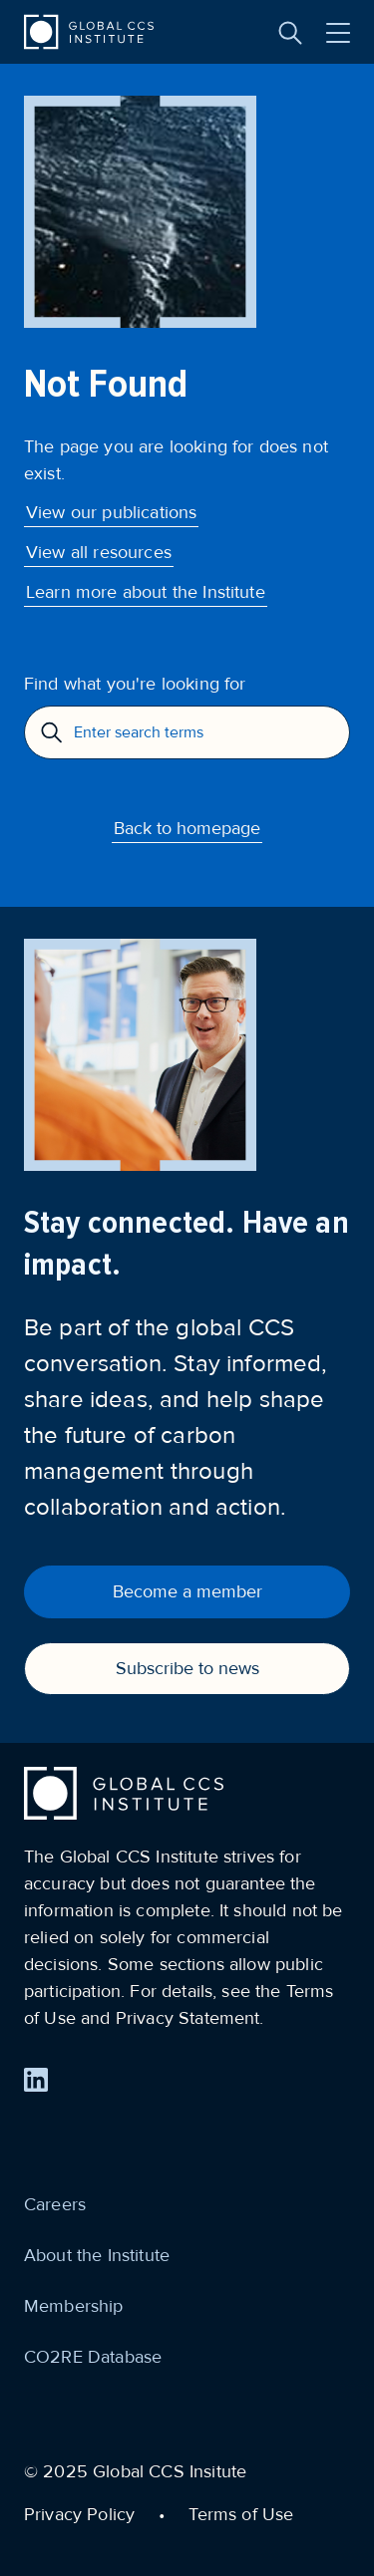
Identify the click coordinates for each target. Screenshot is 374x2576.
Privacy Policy (79, 2514)
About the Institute (97, 2255)
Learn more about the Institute (145, 592)
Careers (55, 2204)
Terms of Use (240, 2514)
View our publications (111, 512)
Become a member (187, 1591)
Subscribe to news (187, 1668)
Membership (74, 2306)
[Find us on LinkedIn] (36, 2080)
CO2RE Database (93, 2357)
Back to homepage (187, 828)
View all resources (99, 552)
